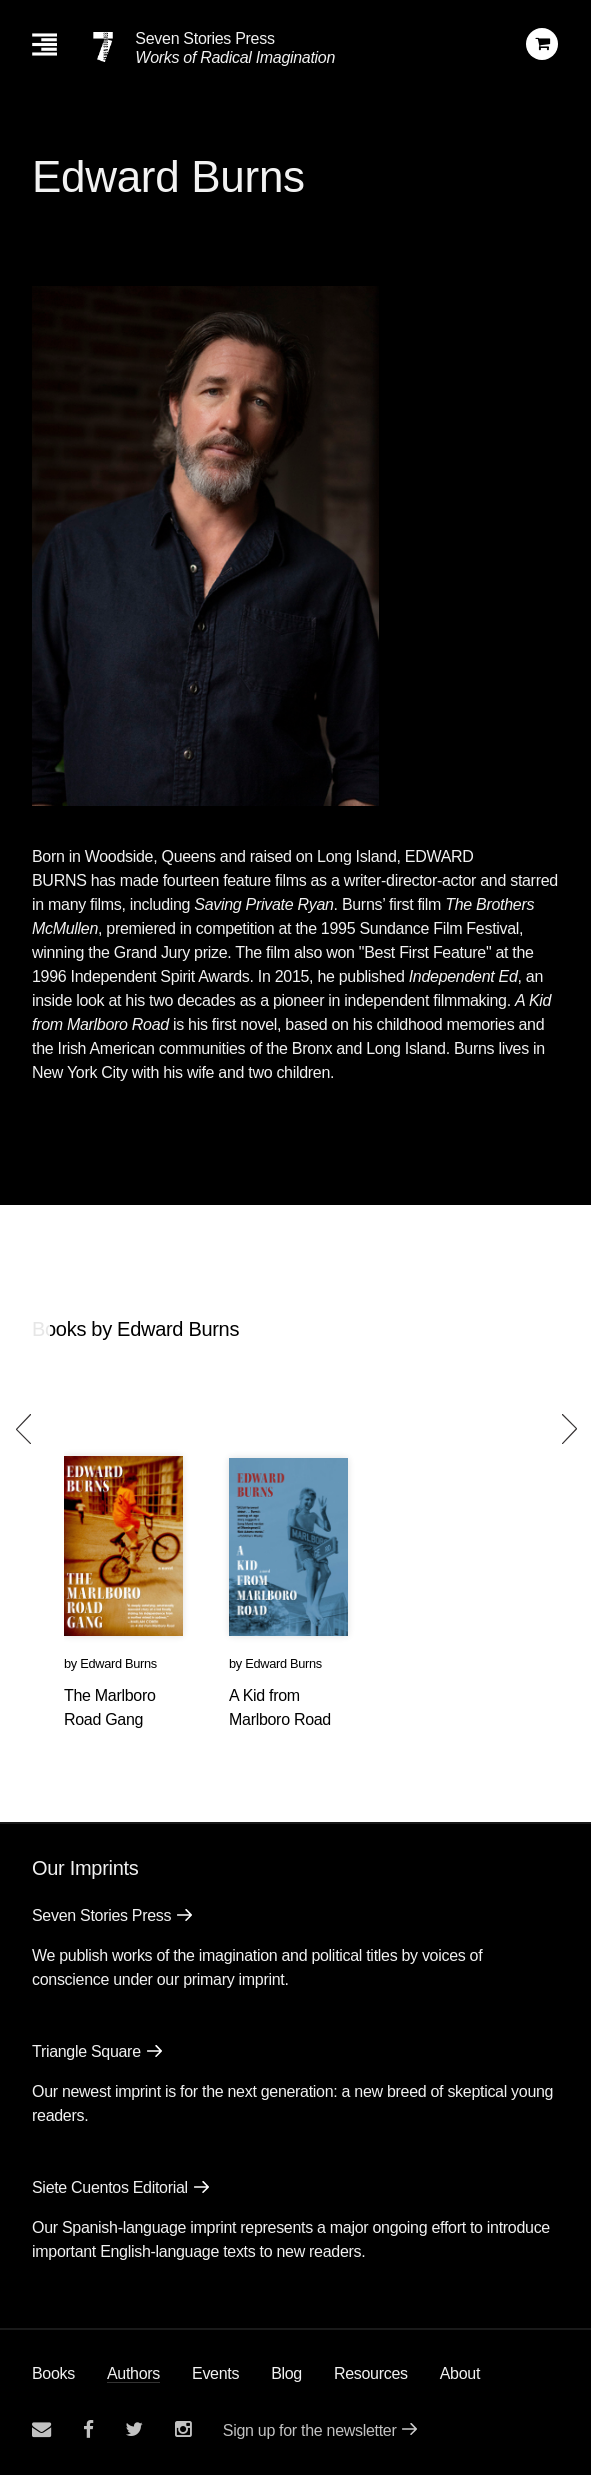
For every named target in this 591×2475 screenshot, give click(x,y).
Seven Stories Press (204, 38)
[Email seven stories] (41, 2429)
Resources (371, 2373)
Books (53, 2373)
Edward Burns (118, 1663)
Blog (286, 2373)
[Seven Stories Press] (103, 47)
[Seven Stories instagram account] (183, 2429)
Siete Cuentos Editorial (110, 2187)
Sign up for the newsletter (310, 2430)
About (460, 2373)
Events (215, 2373)
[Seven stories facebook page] (88, 2429)
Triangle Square (86, 2051)
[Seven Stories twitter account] (134, 2429)
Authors (133, 2373)
